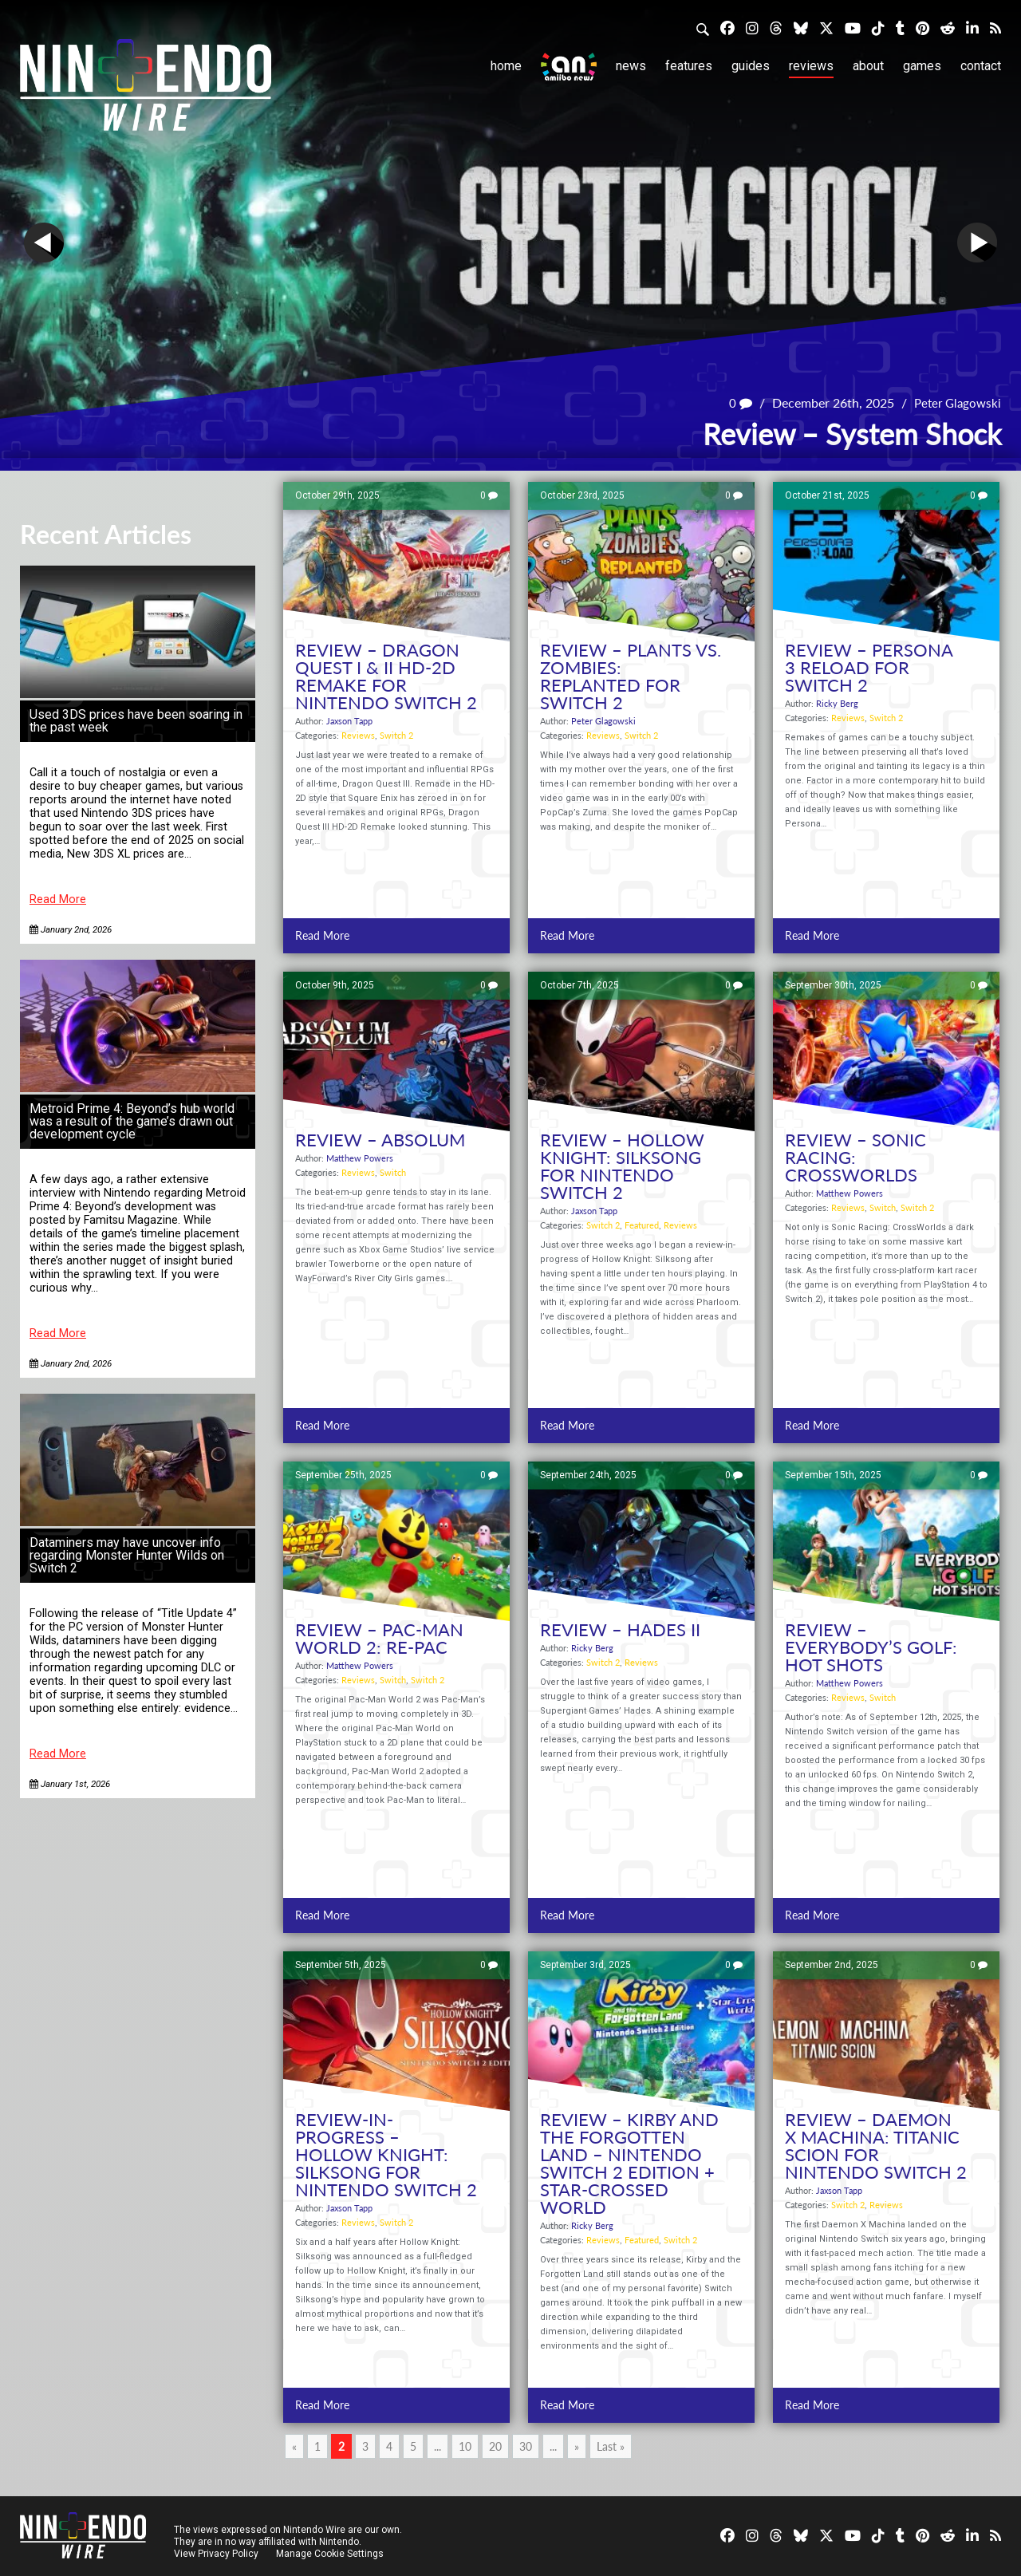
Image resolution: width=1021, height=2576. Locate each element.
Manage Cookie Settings (330, 2553)
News (631, 65)
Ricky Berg (837, 703)
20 (495, 2446)
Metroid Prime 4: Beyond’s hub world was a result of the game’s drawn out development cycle (132, 1121)
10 (465, 2446)
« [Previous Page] (294, 2446)
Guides (750, 65)
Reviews (811, 65)
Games (922, 65)
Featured (642, 1225)
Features (688, 65)
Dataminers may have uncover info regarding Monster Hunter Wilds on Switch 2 (127, 1555)
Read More (58, 899)
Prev (44, 242)
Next (977, 242)
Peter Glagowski (955, 402)
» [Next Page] (576, 2446)
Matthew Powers (359, 1158)
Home (506, 65)
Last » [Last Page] (611, 2446)
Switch (393, 1172)
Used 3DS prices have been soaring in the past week (136, 721)
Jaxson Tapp (349, 721)
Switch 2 (396, 735)
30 (525, 2446)
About (868, 65)
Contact (980, 65)
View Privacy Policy (216, 2553)
